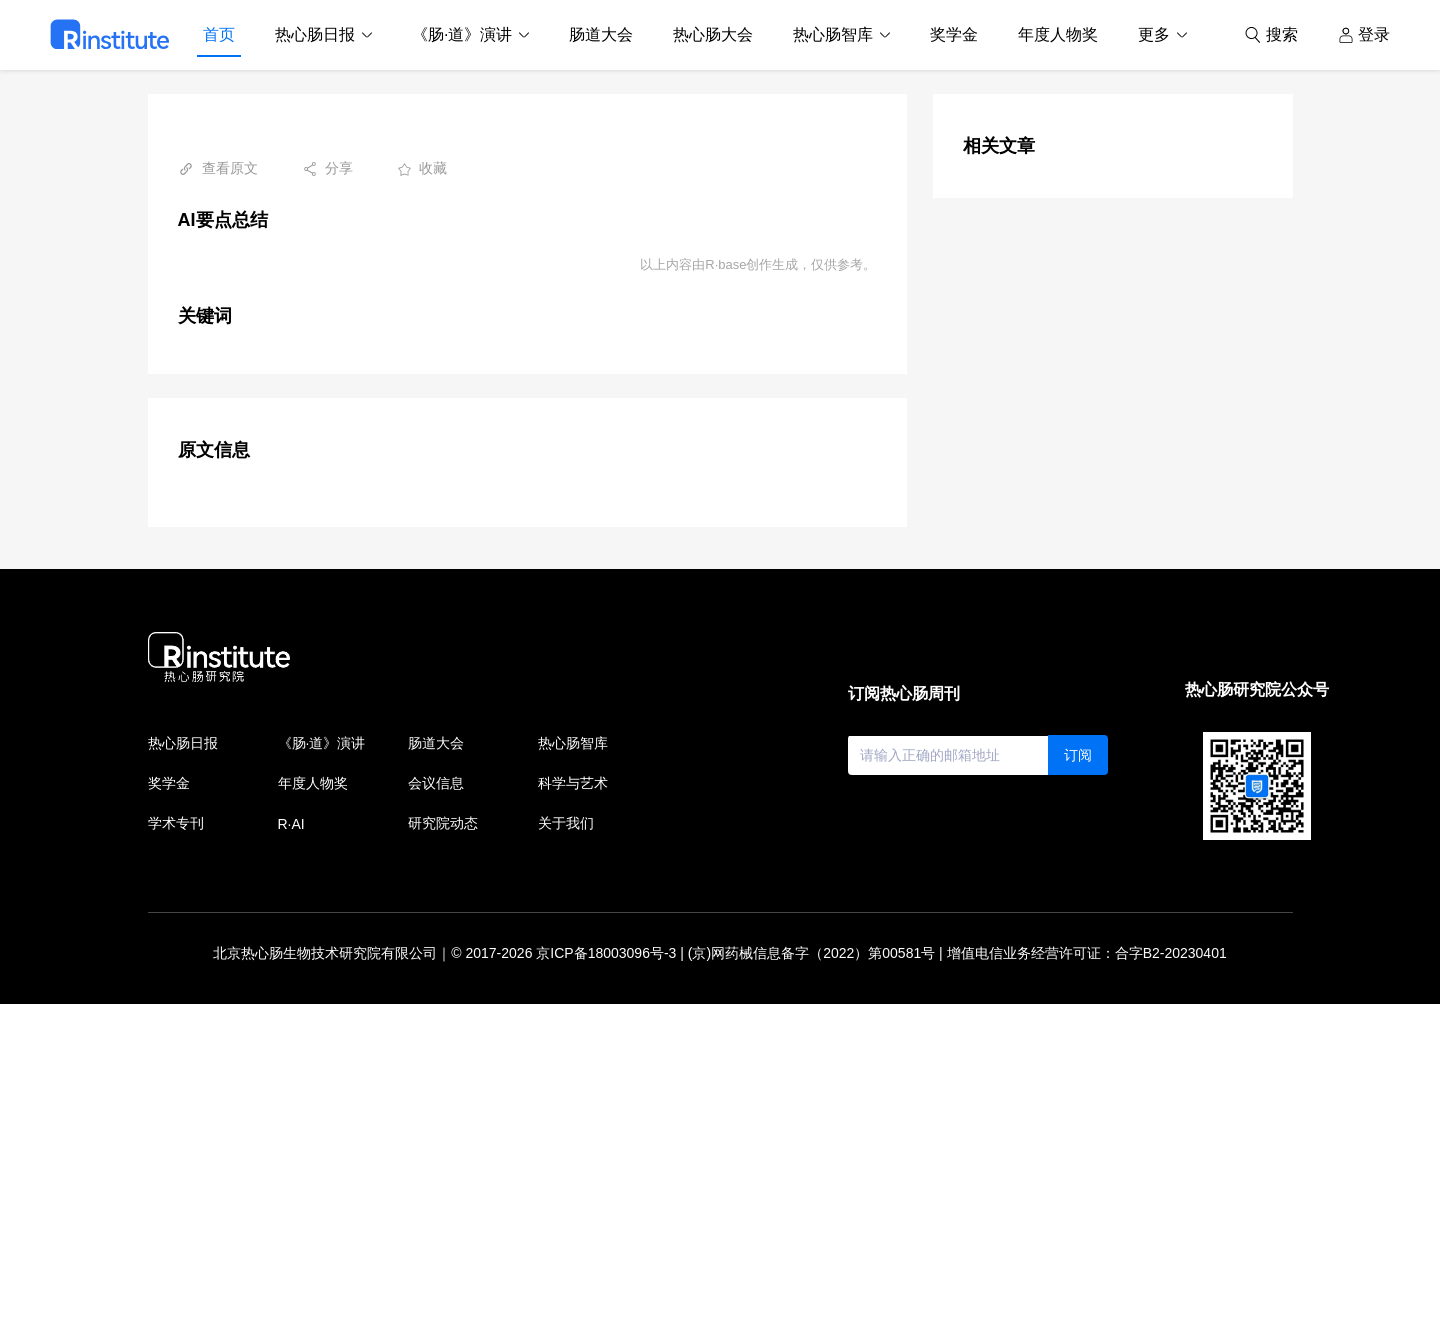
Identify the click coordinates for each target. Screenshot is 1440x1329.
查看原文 (218, 168)
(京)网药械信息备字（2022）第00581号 (811, 1278)
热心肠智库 (833, 34)
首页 (219, 34)
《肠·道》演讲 (462, 34)
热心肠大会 (713, 34)
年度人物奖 (1058, 34)
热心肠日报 (315, 34)
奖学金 (954, 34)
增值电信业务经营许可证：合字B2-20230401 (1087, 1278)
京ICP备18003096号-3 (606, 1278)
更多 (1154, 34)
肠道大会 (601, 34)
